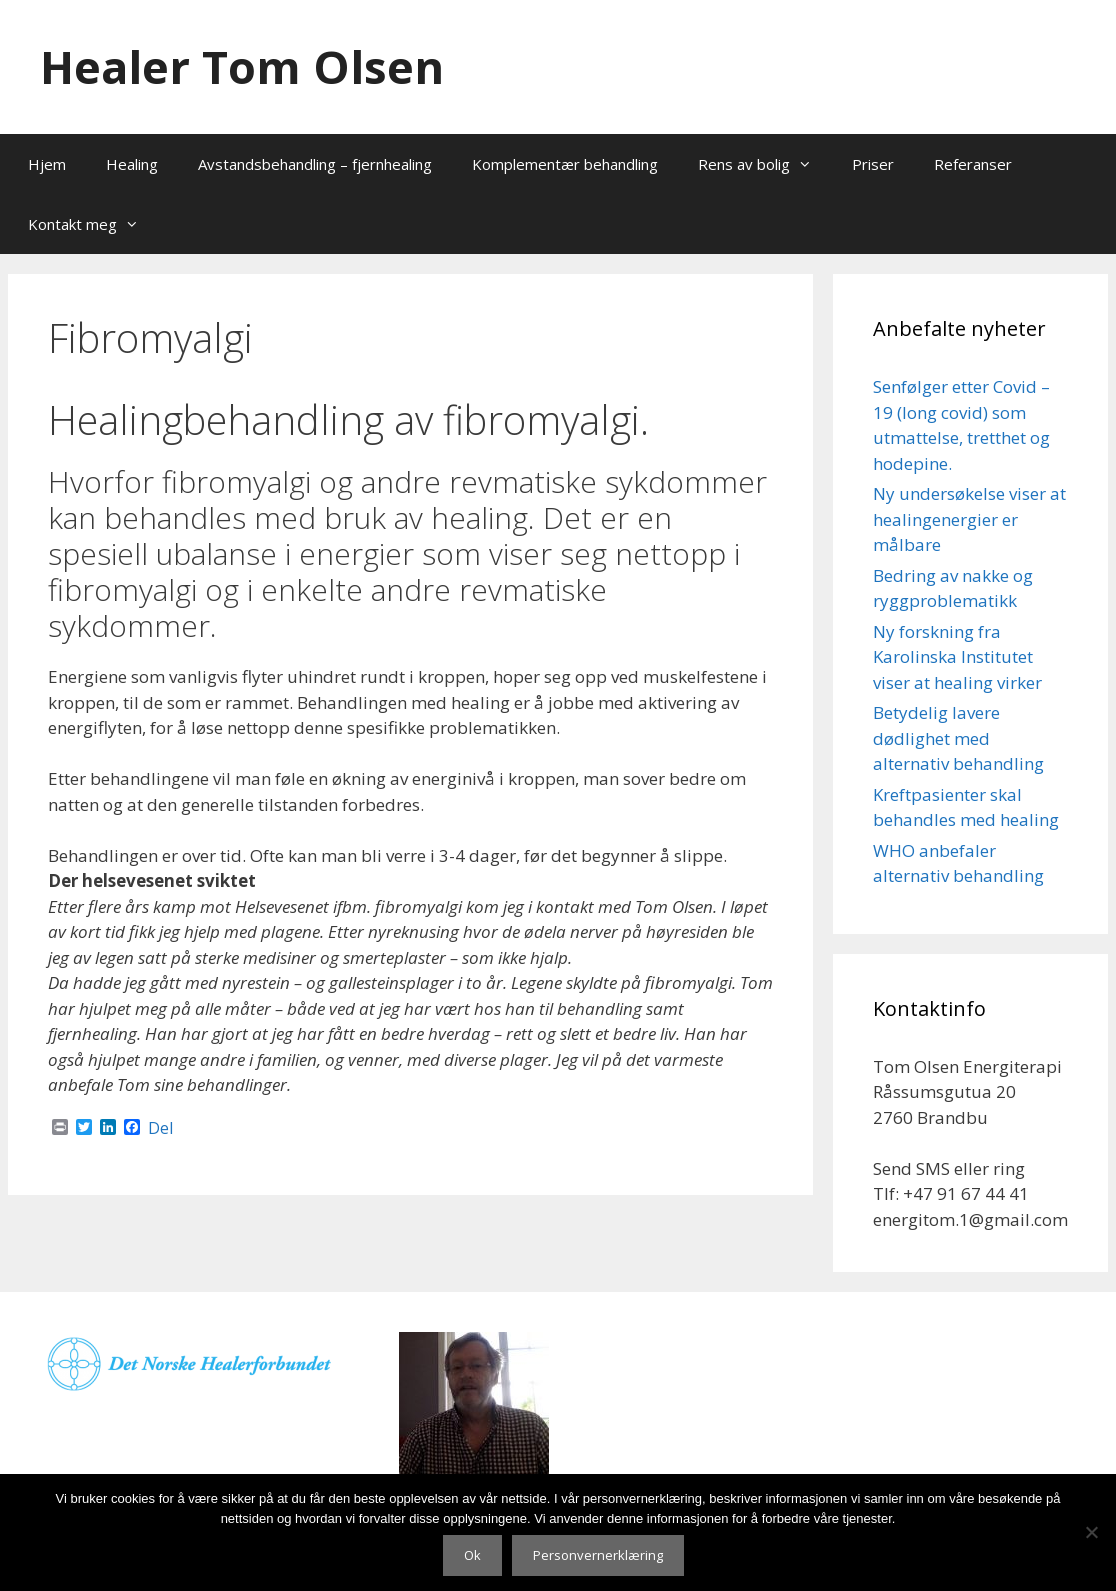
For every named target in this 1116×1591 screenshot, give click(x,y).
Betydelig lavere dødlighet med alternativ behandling (958, 738)
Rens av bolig (765, 164)
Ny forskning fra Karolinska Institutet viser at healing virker (957, 657)
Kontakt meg (93, 224)
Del (160, 1128)
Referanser (973, 164)
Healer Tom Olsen (242, 66)
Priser (873, 164)
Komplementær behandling (565, 164)
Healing (132, 164)
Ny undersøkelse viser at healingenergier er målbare (969, 519)
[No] (1091, 1532)
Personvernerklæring (598, 1555)
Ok (472, 1555)
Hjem (47, 164)
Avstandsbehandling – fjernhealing (315, 164)
